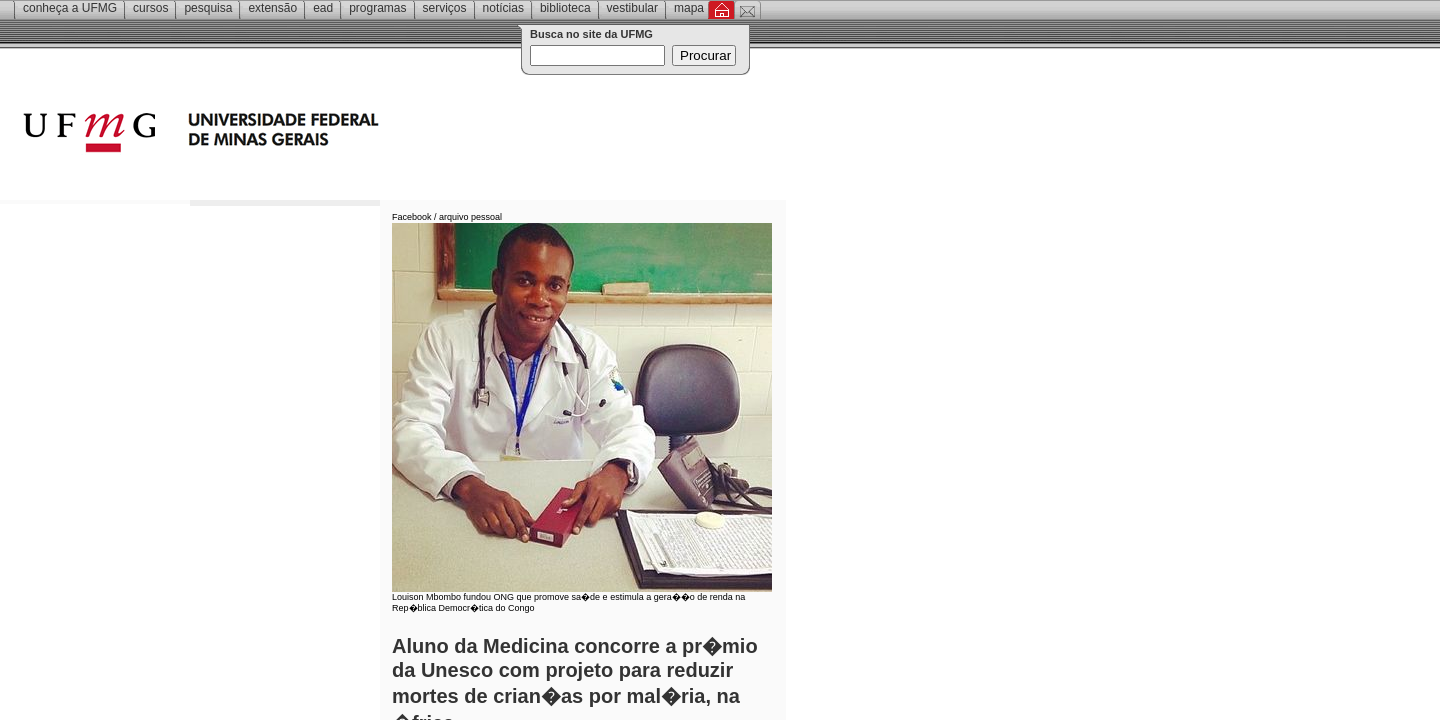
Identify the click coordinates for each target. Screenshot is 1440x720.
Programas (377, 8)
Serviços (445, 8)
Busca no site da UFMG (591, 34)
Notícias (503, 8)
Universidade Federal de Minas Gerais (315, 135)
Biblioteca (565, 8)
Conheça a (70, 8)
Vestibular (632, 8)
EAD (323, 8)
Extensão (272, 8)
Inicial (721, 10)
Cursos (150, 8)
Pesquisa (208, 8)
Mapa (689, 8)
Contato (747, 10)
